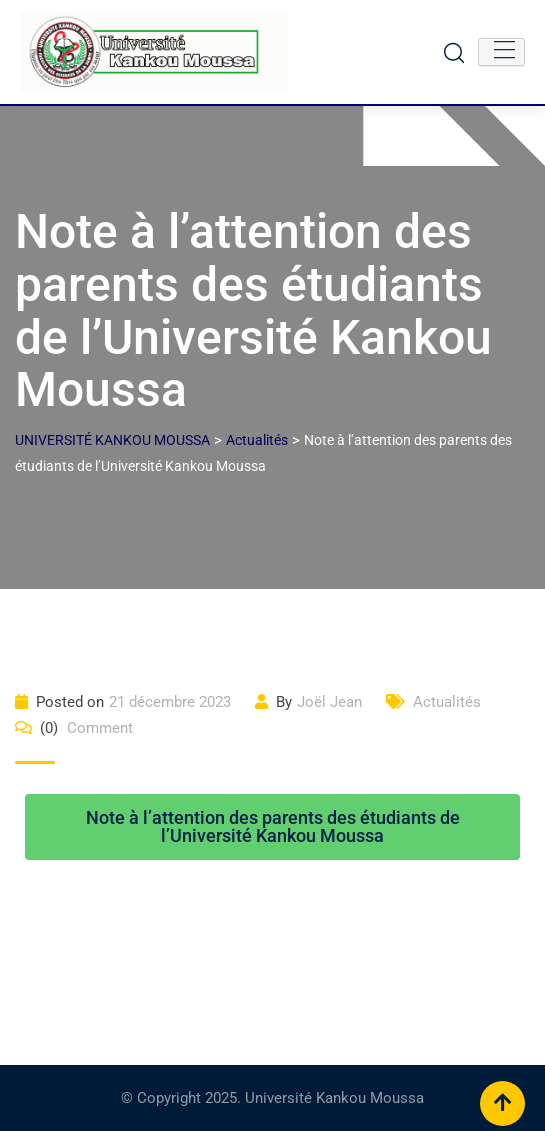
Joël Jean (329, 702)
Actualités (447, 702)
